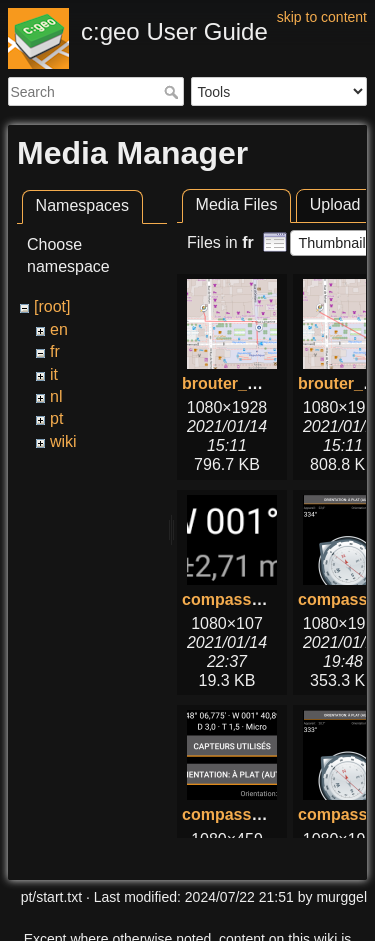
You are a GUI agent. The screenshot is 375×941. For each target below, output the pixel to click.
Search (173, 92)
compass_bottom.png (265, 599)
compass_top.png (250, 814)
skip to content (322, 17)
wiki (63, 441)
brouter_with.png (247, 383)
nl (56, 396)
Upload (335, 204)
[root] (52, 306)
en (59, 329)
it (54, 374)
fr (55, 351)
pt (56, 418)
